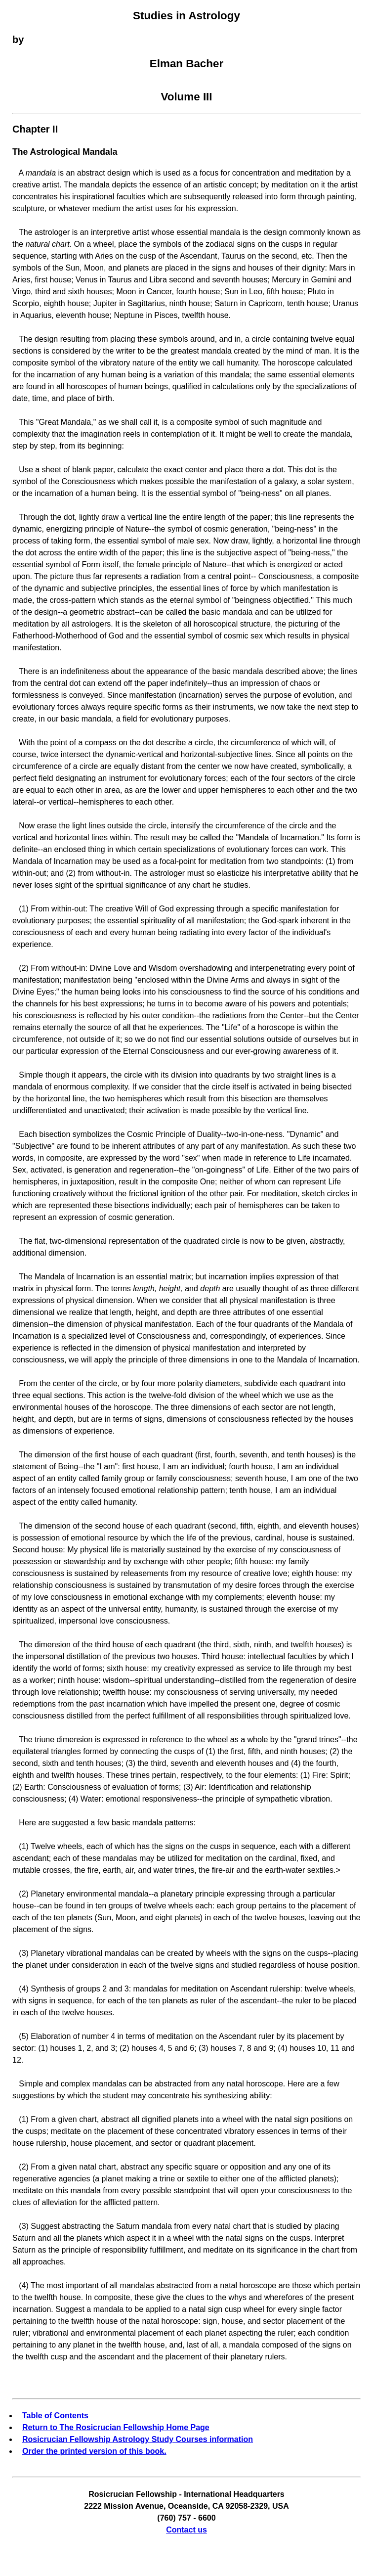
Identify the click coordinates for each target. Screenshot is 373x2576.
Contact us (186, 2530)
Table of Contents (55, 2415)
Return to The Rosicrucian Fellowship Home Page (115, 2427)
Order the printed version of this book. (94, 2451)
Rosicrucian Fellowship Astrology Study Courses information (137, 2439)
